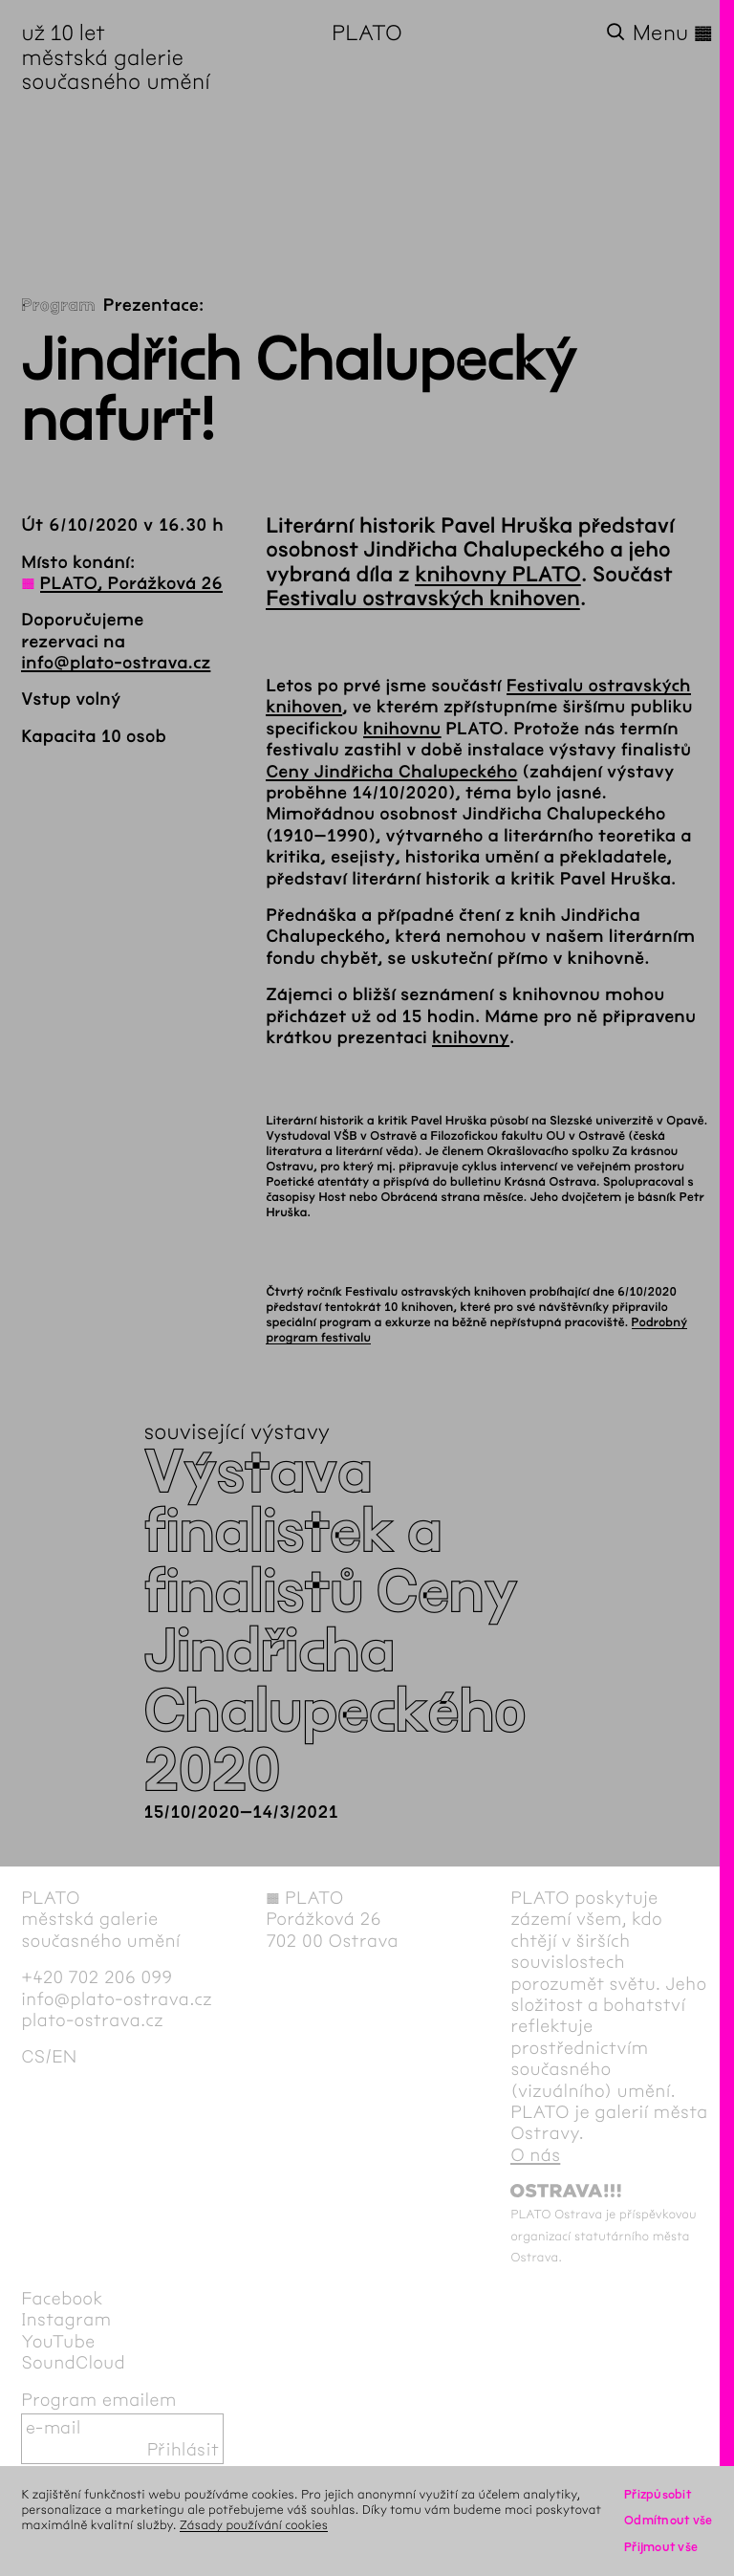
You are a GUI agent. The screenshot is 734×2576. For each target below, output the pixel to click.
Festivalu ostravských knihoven (423, 598)
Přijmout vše (661, 2547)
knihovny (470, 1037)
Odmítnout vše (668, 2520)
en (64, 2056)
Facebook (62, 2298)
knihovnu (402, 728)
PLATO (367, 33)
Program (58, 305)
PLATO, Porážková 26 (131, 583)
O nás (535, 2155)
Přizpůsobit (657, 2494)
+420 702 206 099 (96, 1977)
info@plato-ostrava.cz (115, 662)
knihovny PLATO (498, 574)
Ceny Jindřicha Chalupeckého (391, 771)
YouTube (58, 2341)
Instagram (66, 2319)
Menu (673, 33)
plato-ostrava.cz (92, 2020)
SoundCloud (73, 2362)
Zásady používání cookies (254, 2525)
